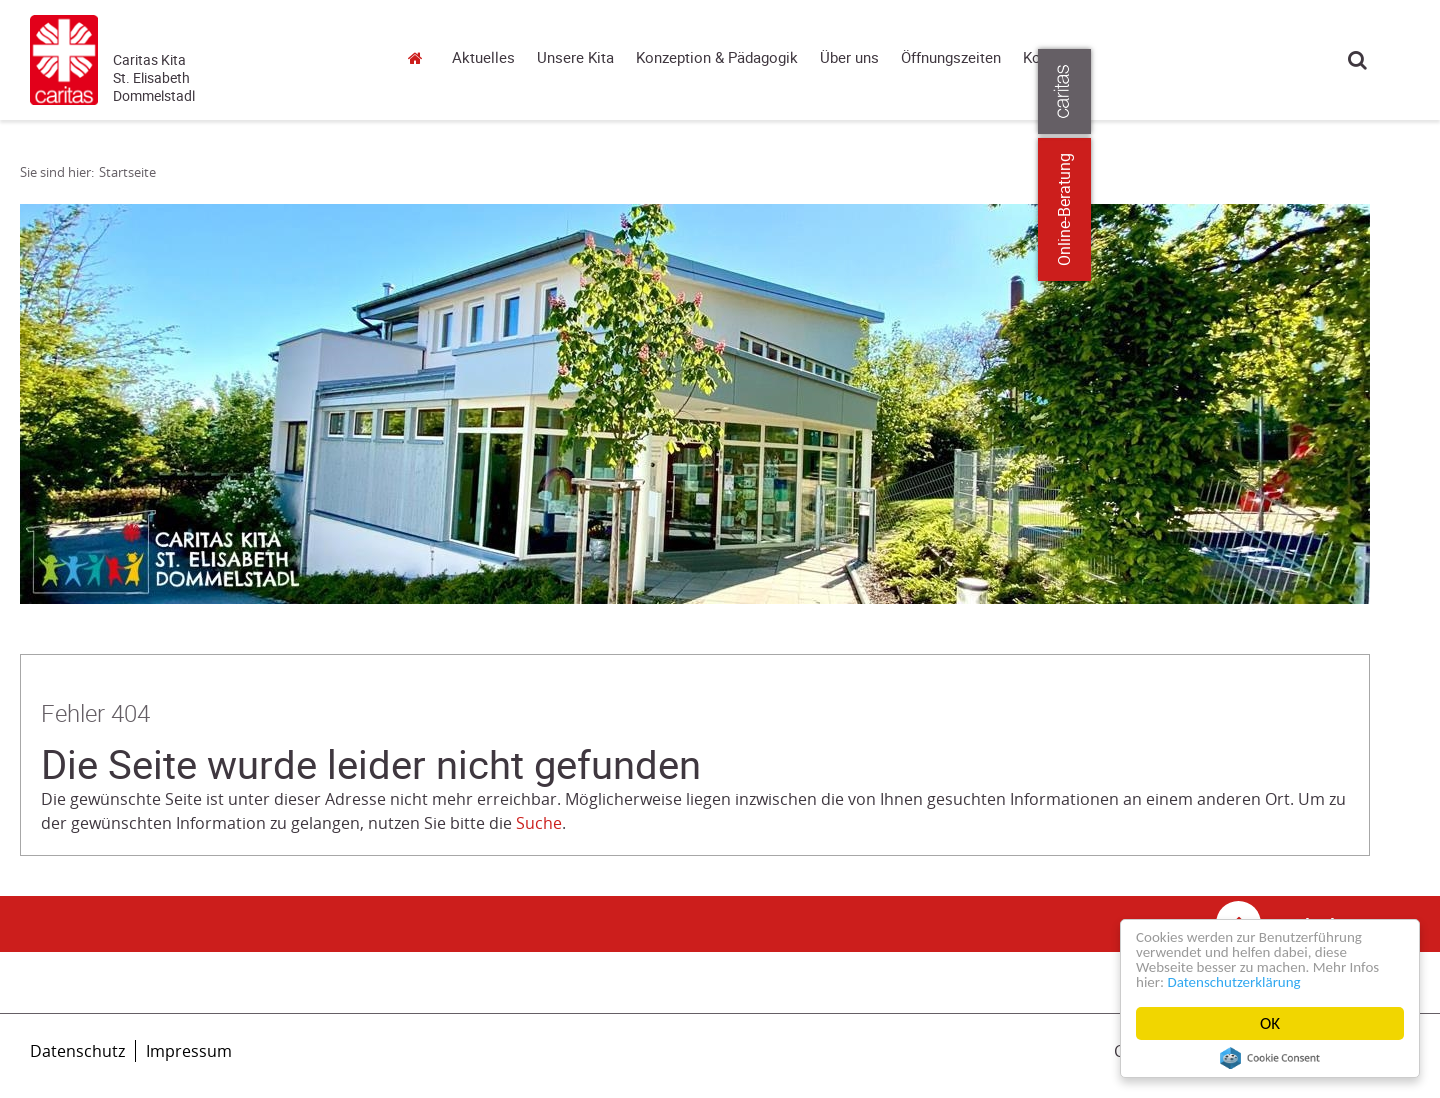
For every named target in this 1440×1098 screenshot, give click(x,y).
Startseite (420, 57)
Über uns (849, 58)
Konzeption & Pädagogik (717, 58)
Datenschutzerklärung (1284, 981)
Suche (1357, 59)
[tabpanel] (695, 404)
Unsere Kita (575, 58)
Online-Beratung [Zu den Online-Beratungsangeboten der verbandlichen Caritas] (1412, 209)
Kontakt (1049, 58)
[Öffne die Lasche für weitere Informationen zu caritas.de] (1412, 91)
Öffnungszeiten (951, 58)
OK (1270, 1023)
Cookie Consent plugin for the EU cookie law (1270, 1058)
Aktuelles (483, 58)
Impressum (189, 1051)
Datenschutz (77, 1051)
